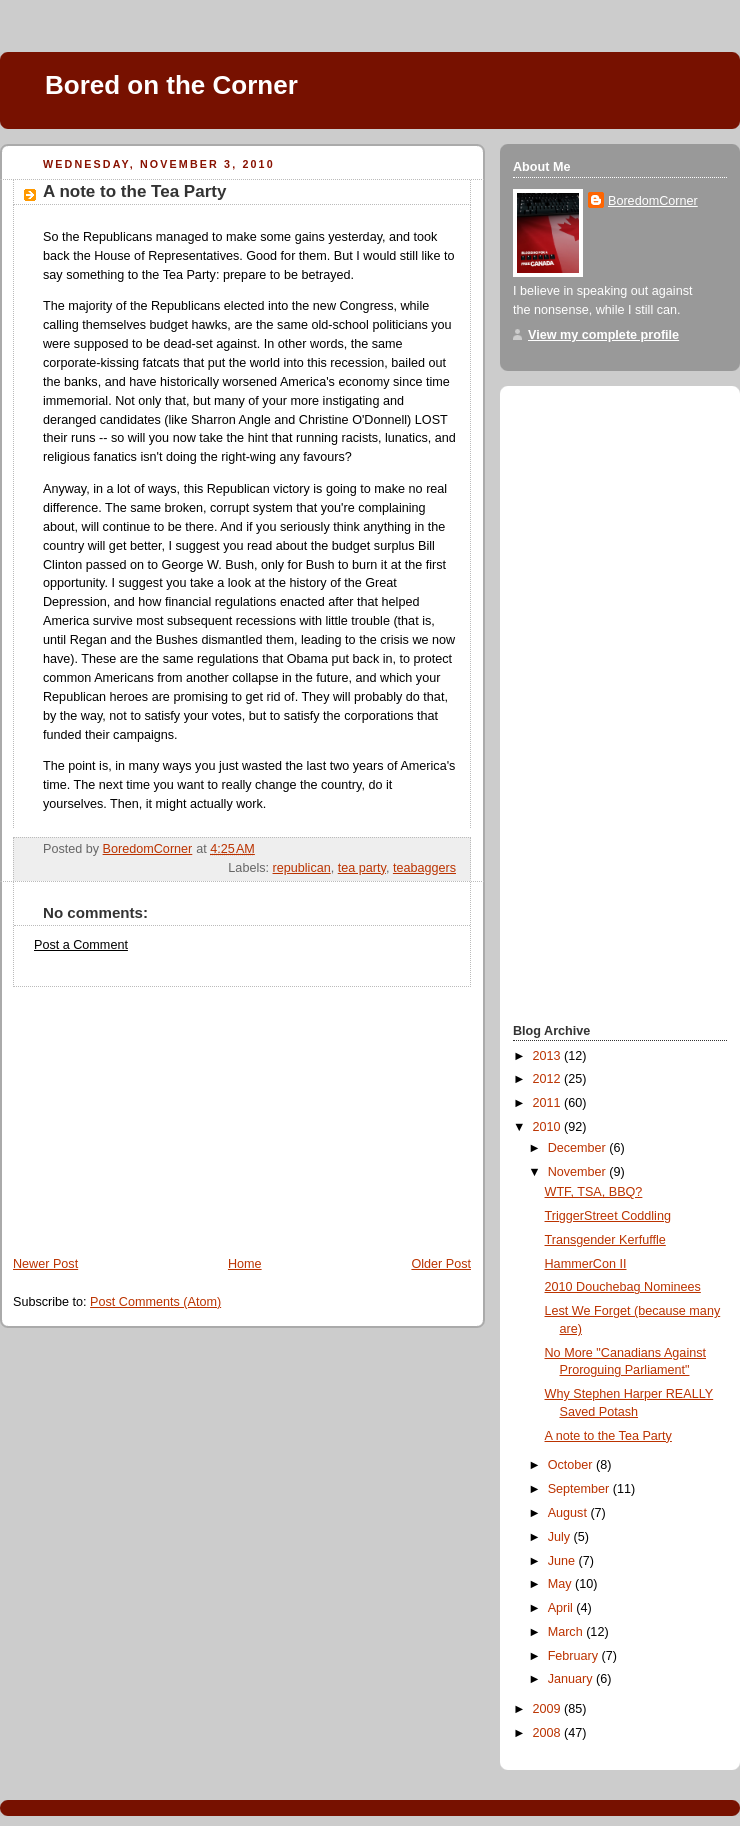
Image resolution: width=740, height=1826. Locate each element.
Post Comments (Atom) (155, 1302)
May (561, 1584)
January (572, 1679)
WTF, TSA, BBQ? (594, 1192)
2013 (549, 1056)
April (562, 1608)
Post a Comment (81, 945)
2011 (549, 1103)
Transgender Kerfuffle (605, 1240)
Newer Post (45, 1264)
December (579, 1148)
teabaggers (424, 868)
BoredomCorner (653, 201)
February (575, 1656)
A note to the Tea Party (608, 1436)
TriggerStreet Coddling (608, 1216)
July (561, 1537)
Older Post (441, 1264)
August (569, 1513)
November (579, 1172)
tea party (362, 868)
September (580, 1489)
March (567, 1632)
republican (302, 868)
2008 (549, 1733)
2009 (549, 1709)
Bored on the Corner (171, 85)
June (563, 1561)
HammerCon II (586, 1264)
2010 (549, 1127)
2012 (549, 1079)
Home (245, 1264)
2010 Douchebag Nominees (623, 1287)
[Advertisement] (150, 1112)
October (572, 1465)
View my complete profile (603, 335)
